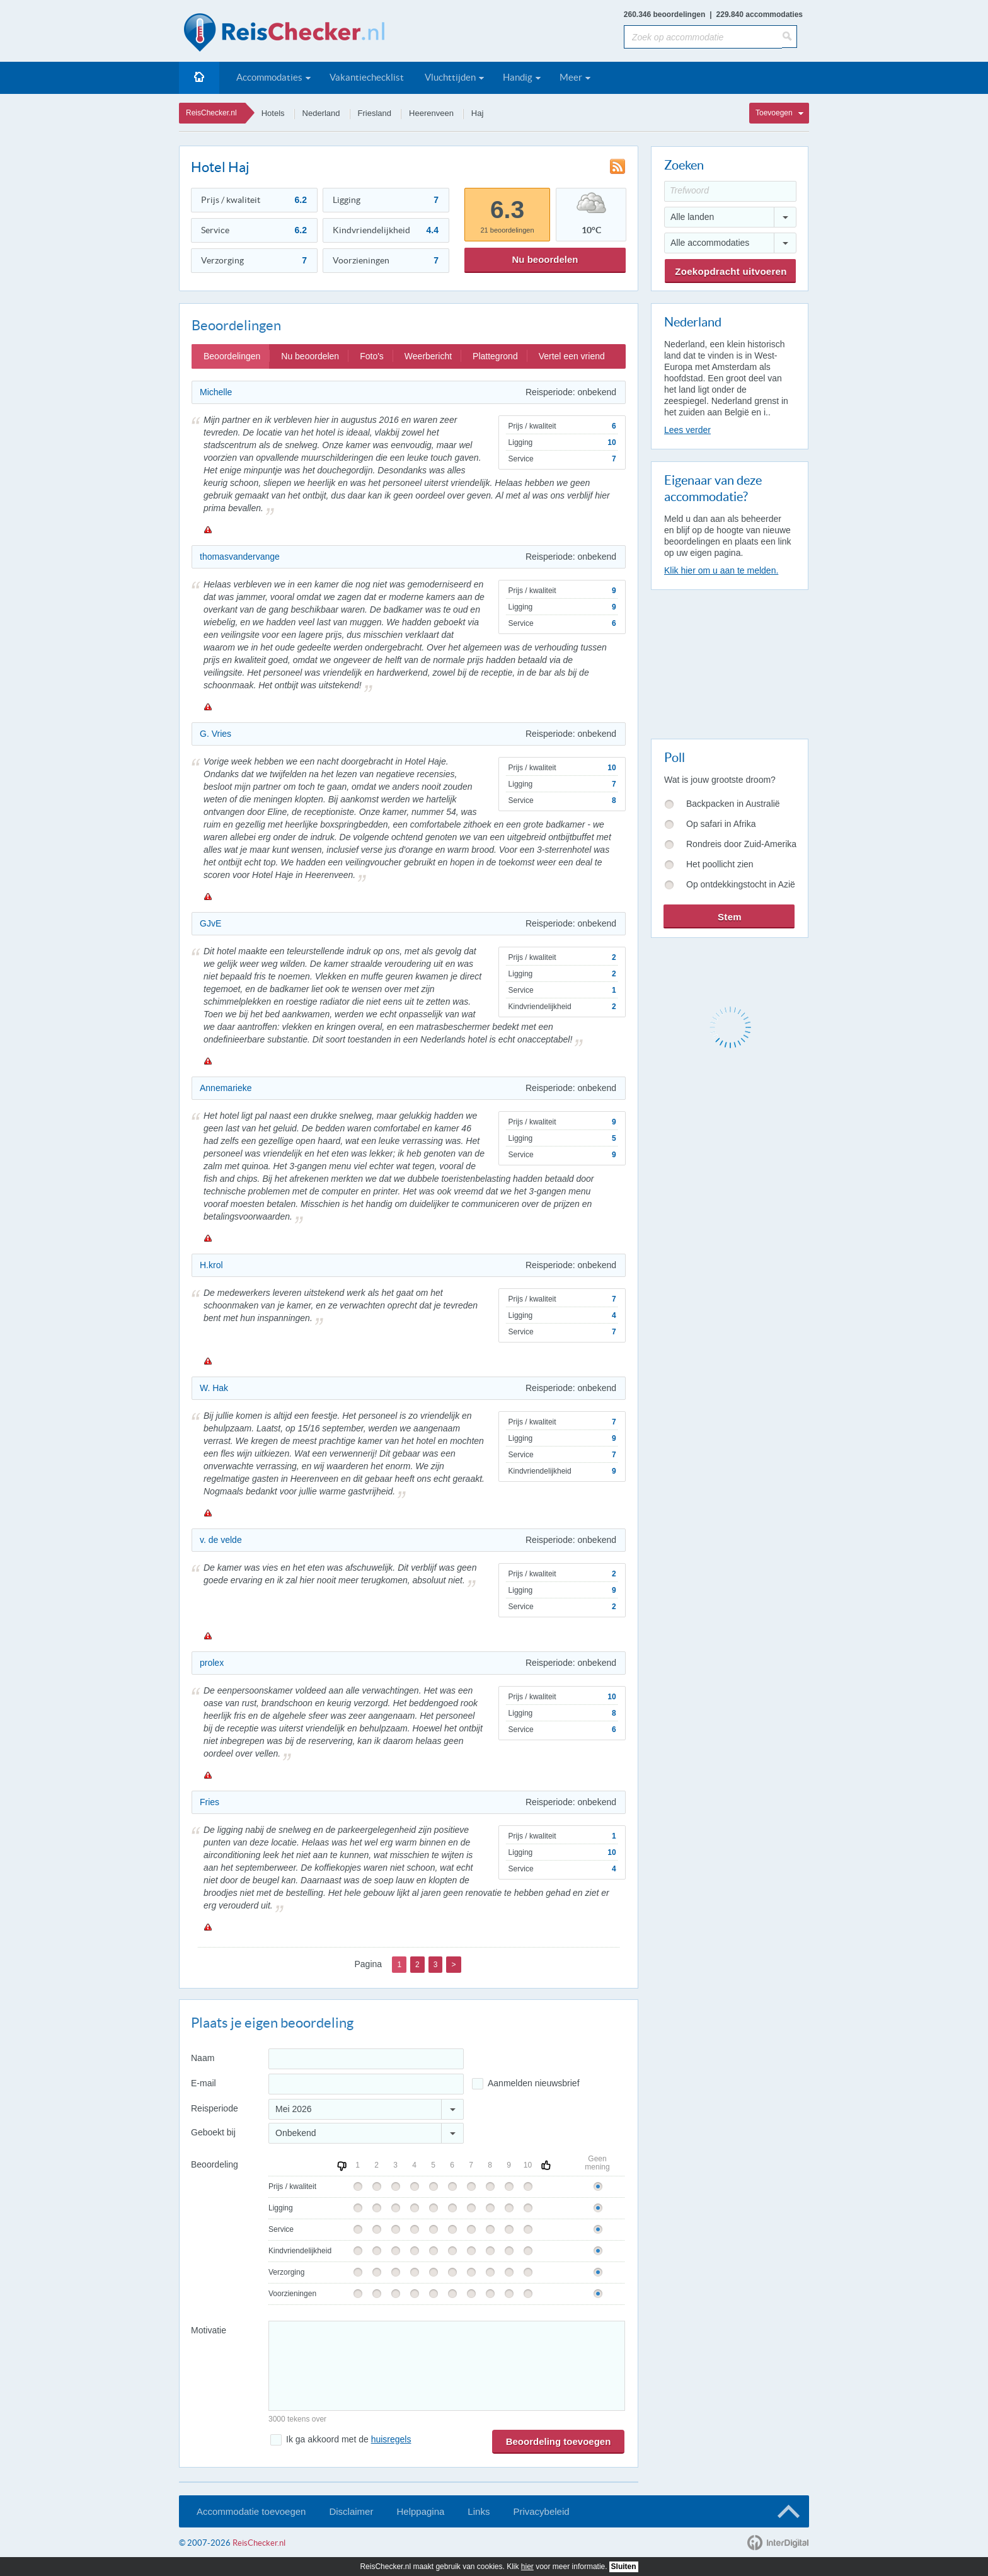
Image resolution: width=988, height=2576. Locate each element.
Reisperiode (214, 2108)
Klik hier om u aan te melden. (721, 570)
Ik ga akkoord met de (348, 2439)
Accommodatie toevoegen (251, 2511)
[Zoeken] (789, 36)
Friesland (374, 113)
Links (479, 2511)
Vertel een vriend (572, 356)
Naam (202, 2058)
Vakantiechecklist (367, 77)
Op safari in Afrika (721, 824)
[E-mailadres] (366, 2084)
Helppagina (420, 2511)
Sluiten (623, 2566)
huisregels (391, 2439)
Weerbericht (428, 356)
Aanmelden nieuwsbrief (534, 2083)
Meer (571, 77)
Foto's (372, 356)
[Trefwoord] (730, 191)
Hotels (273, 113)
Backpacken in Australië (733, 804)
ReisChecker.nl (211, 112)
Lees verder (687, 430)
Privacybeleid (541, 2511)
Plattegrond (495, 356)
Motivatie (208, 2330)
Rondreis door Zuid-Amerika (741, 844)
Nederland (321, 113)
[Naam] (366, 2058)
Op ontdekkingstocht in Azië (740, 884)
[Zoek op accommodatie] (703, 37)
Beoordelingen (232, 356)
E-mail (203, 2083)
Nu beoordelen (545, 259)
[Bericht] (446, 2366)
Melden (207, 529)
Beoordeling (214, 2164)
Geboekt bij (213, 2132)
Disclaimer (351, 2511)
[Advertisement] (729, 662)
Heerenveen (431, 113)
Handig (517, 77)
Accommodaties (269, 77)
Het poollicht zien (720, 864)
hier (527, 2566)
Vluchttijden (450, 77)
